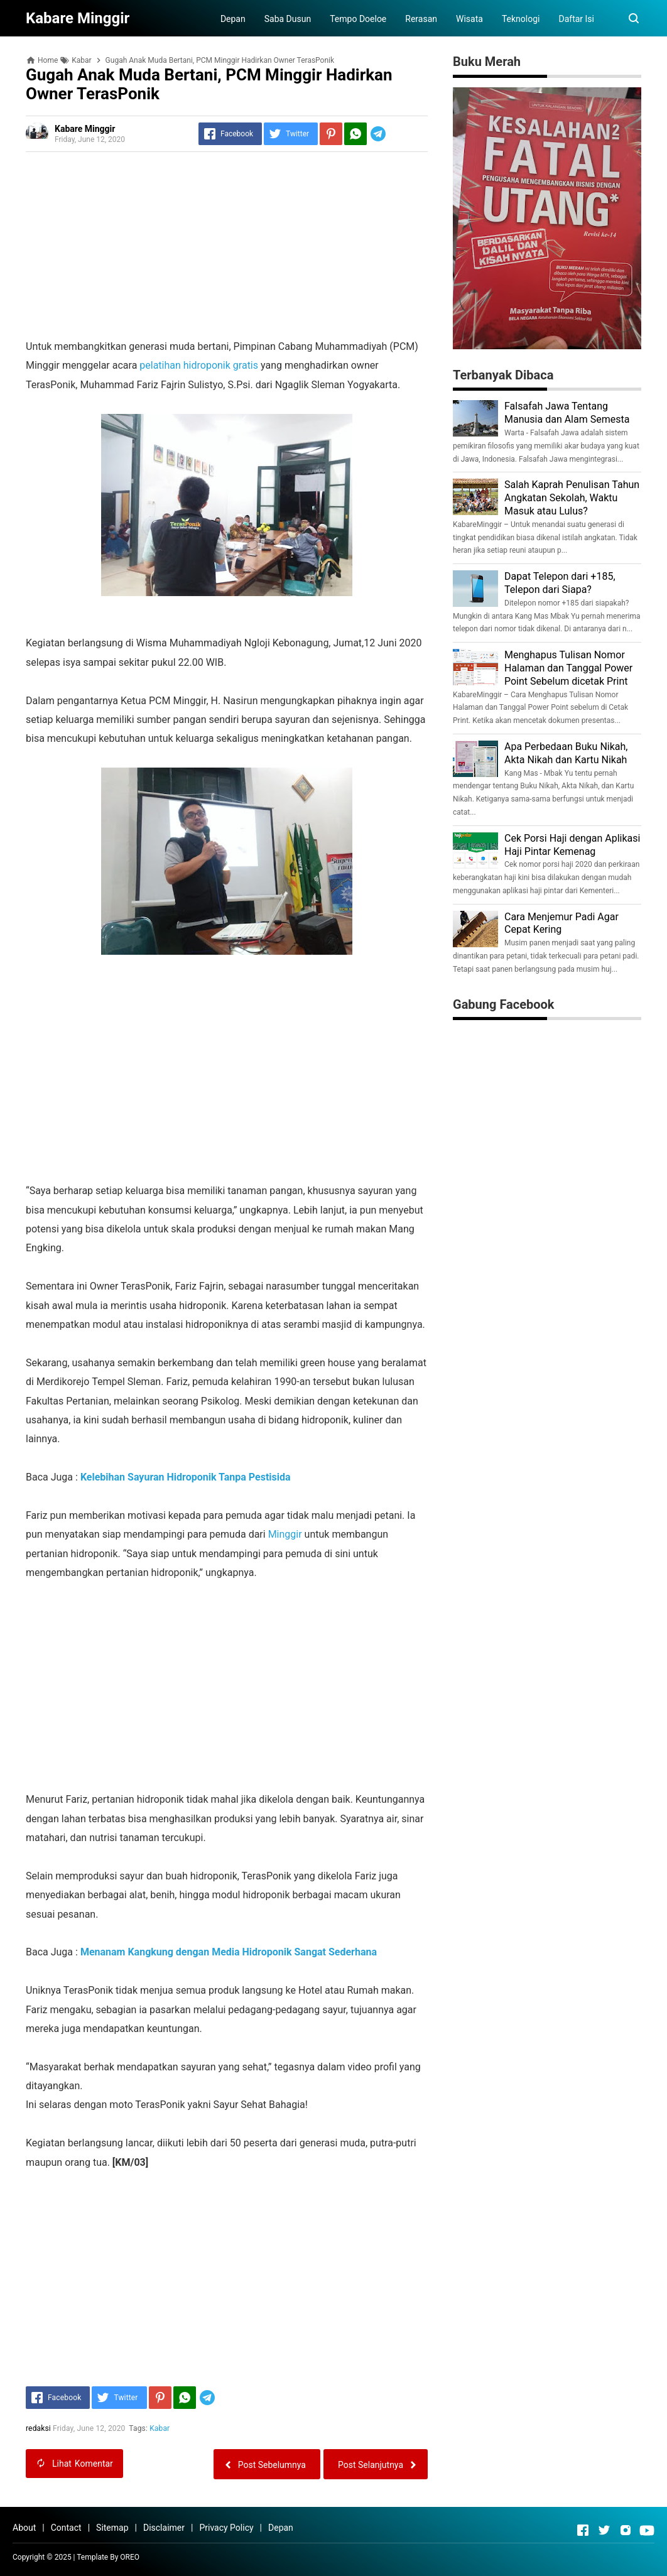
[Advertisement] (227, 249)
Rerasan (421, 19)
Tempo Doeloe (358, 19)
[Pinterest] (331, 133)
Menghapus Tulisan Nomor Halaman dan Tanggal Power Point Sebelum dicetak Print (568, 668)
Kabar (159, 2428)
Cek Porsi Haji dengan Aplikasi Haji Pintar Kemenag (572, 844)
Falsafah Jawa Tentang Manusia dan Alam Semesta (566, 412)
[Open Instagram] (625, 2530)
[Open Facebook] (582, 2530)
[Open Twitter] (604, 2530)
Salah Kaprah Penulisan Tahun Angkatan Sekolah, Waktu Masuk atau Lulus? (571, 498)
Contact (66, 2528)
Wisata (469, 19)
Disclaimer (164, 2528)
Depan (233, 19)
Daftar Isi (576, 19)
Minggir (286, 1534)
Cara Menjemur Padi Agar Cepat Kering (561, 923)
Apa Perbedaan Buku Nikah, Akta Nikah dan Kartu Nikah (565, 753)
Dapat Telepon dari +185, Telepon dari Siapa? (559, 582)
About (24, 2528)
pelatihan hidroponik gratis (198, 365)
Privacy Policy (226, 2528)
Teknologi (521, 19)
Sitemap (112, 2528)
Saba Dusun (287, 19)
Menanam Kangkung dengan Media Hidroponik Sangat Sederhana (228, 1952)
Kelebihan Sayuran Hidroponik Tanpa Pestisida (185, 1477)
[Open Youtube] (646, 2530)
